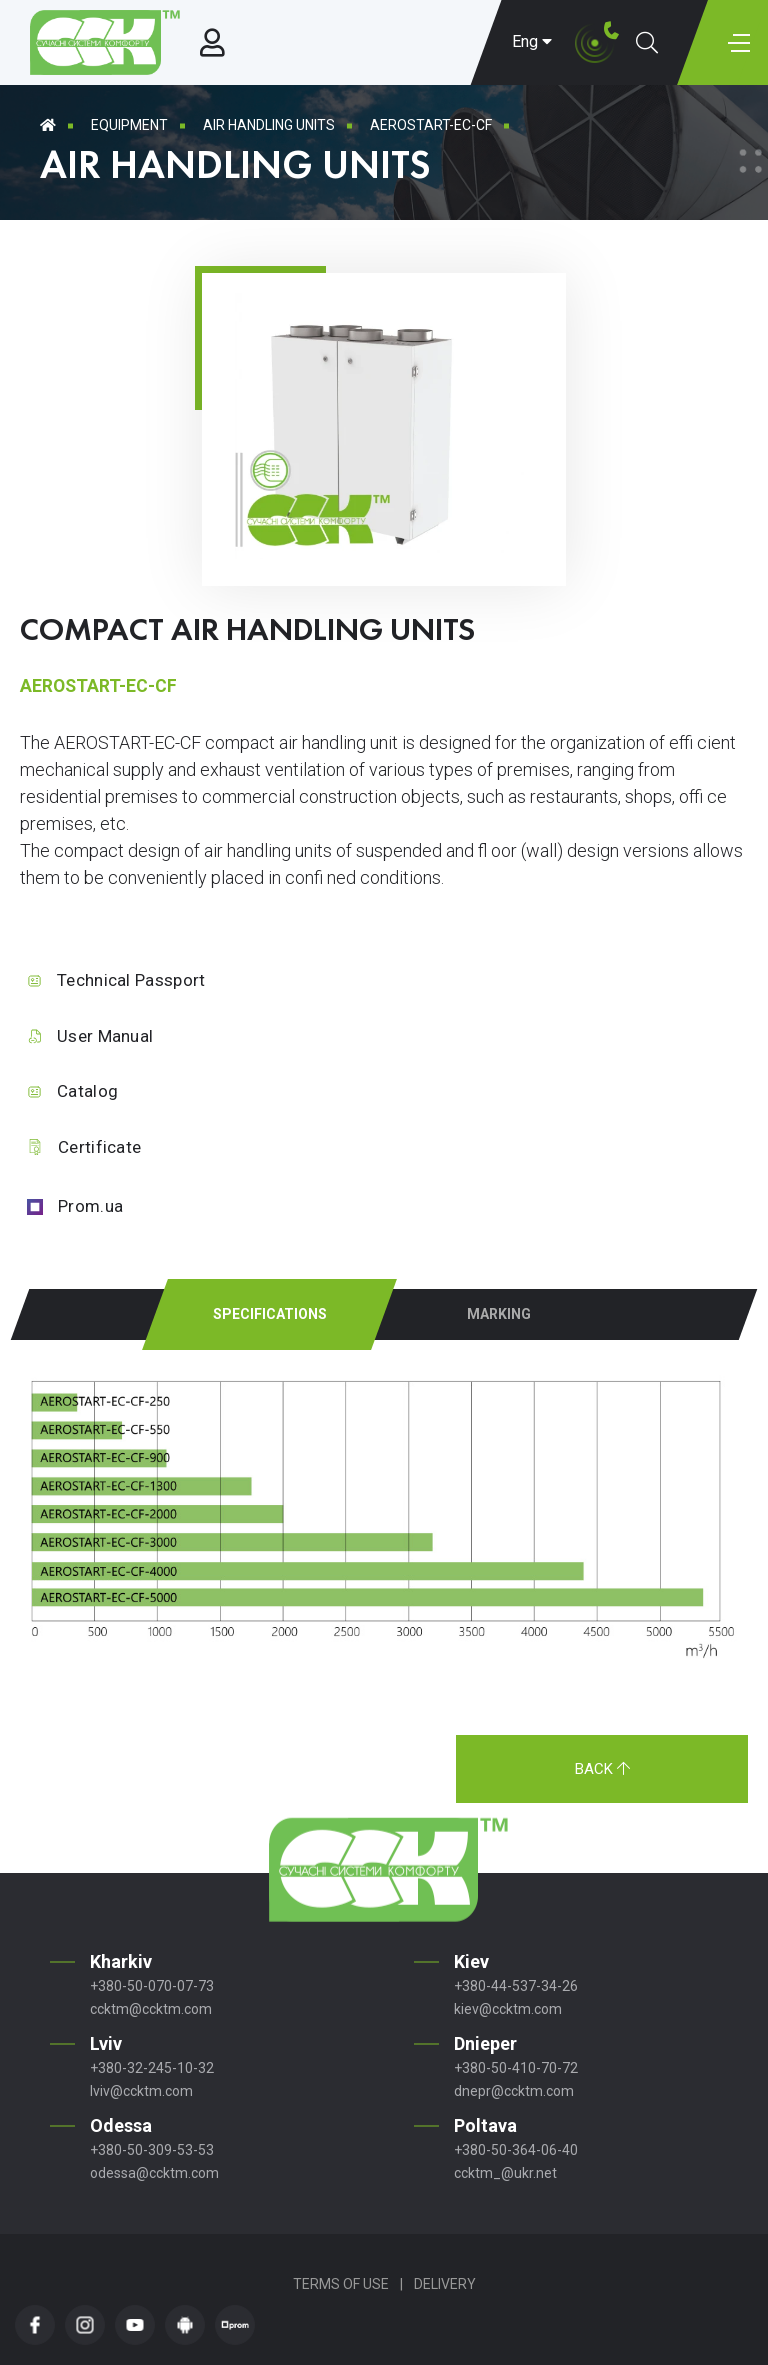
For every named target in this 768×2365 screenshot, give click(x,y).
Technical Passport (131, 980)
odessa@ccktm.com (154, 2173)
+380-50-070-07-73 (152, 1986)
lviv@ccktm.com (141, 2091)
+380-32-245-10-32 (152, 2068)
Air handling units (269, 125)
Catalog (87, 1091)
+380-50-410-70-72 (516, 2068)
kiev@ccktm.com (508, 2009)
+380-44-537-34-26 (516, 1986)
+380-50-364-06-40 (516, 2150)
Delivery (445, 2284)
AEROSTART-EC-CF (431, 125)
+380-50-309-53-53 (152, 2150)
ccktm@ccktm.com (151, 2009)
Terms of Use (341, 2284)
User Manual (105, 1036)
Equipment (129, 125)
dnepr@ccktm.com (514, 2091)
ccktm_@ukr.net (505, 2173)
